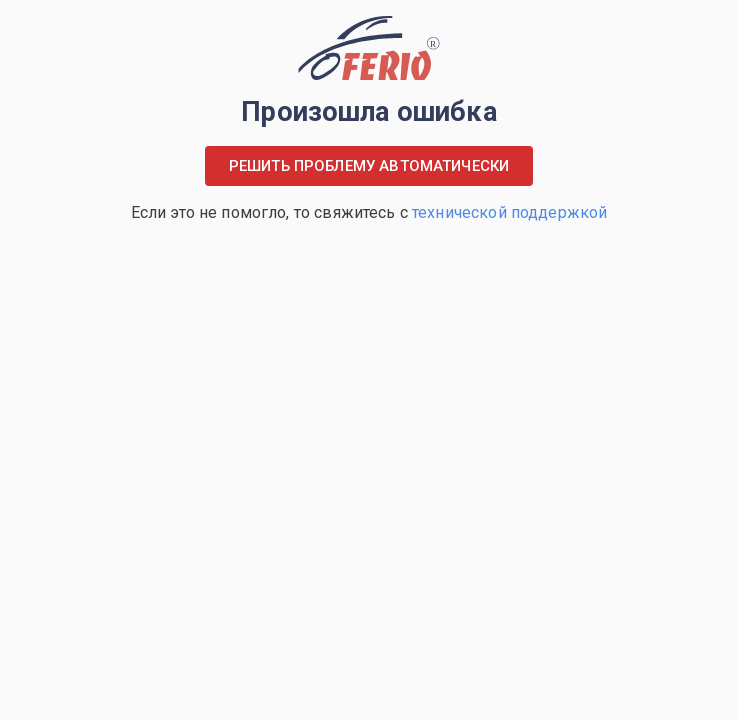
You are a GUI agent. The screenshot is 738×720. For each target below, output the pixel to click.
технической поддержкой (509, 212)
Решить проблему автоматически (369, 166)
